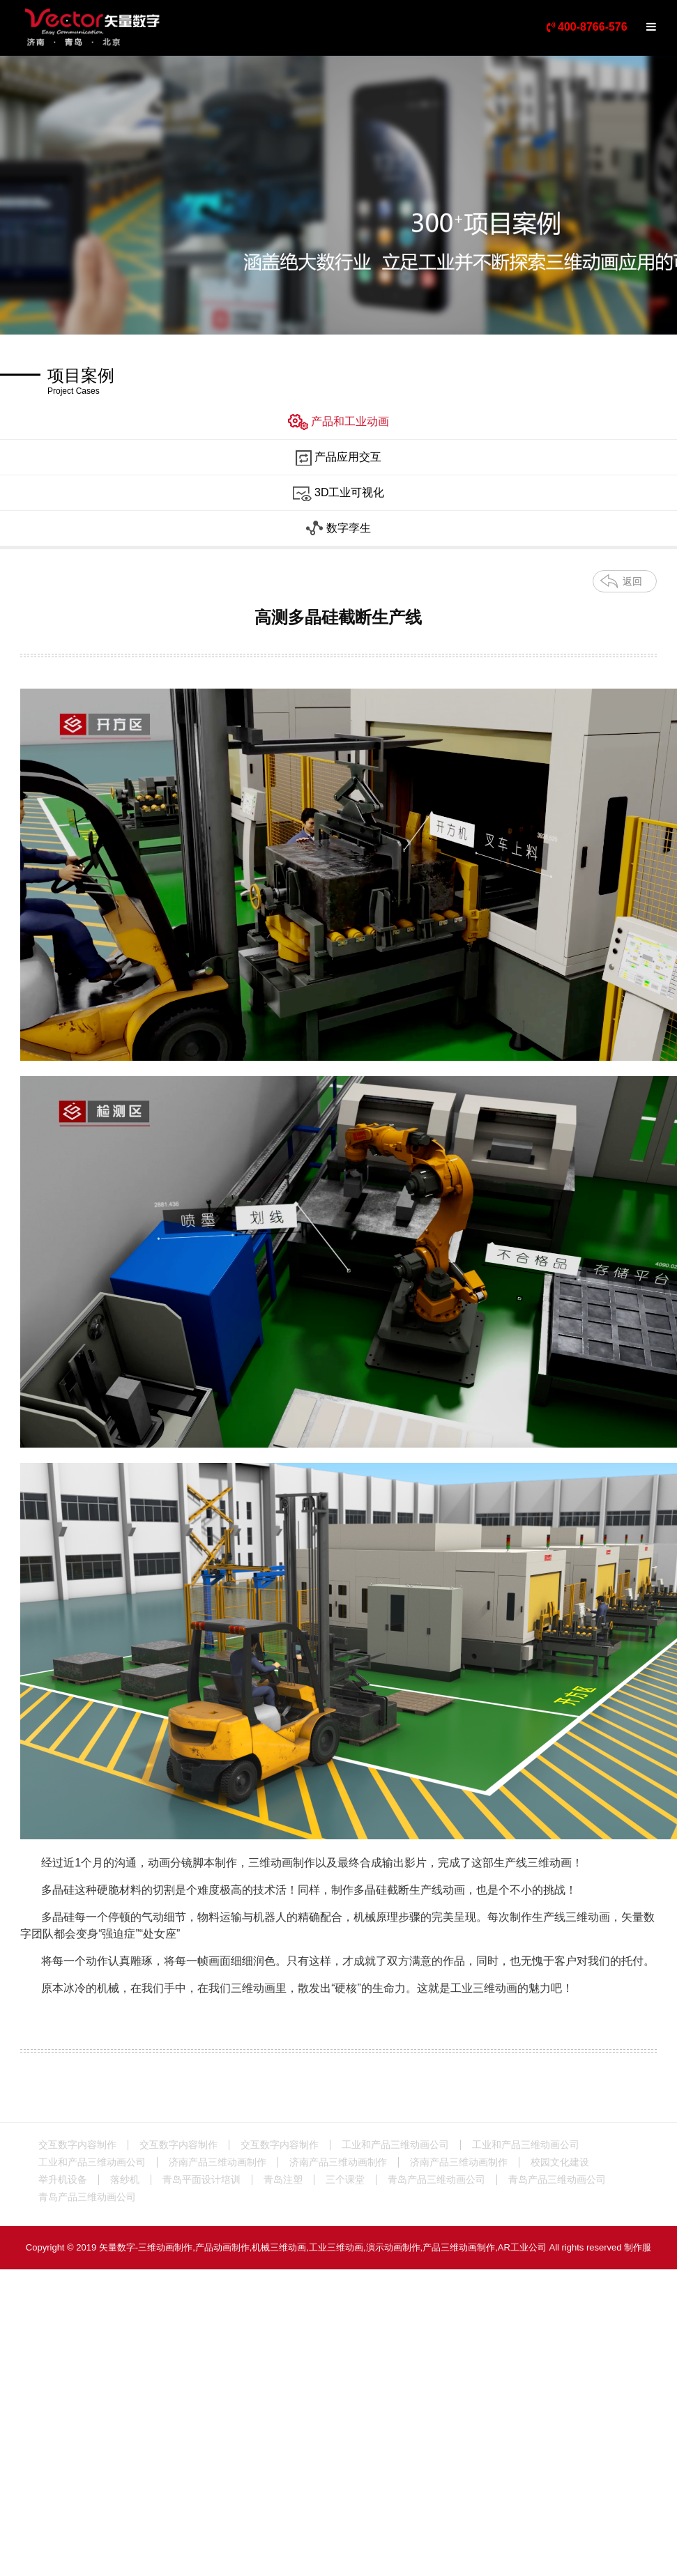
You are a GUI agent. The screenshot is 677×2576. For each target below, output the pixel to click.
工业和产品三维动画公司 (395, 2144)
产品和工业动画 (338, 422)
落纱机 (124, 2179)
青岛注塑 (283, 2179)
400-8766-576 (587, 27)
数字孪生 (338, 529)
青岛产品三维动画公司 (436, 2179)
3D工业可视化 (339, 493)
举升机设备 (62, 2179)
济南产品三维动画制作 (217, 2162)
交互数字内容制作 (77, 2144)
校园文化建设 (560, 2162)
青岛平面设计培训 (201, 2179)
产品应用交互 (338, 458)
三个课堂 (345, 2179)
